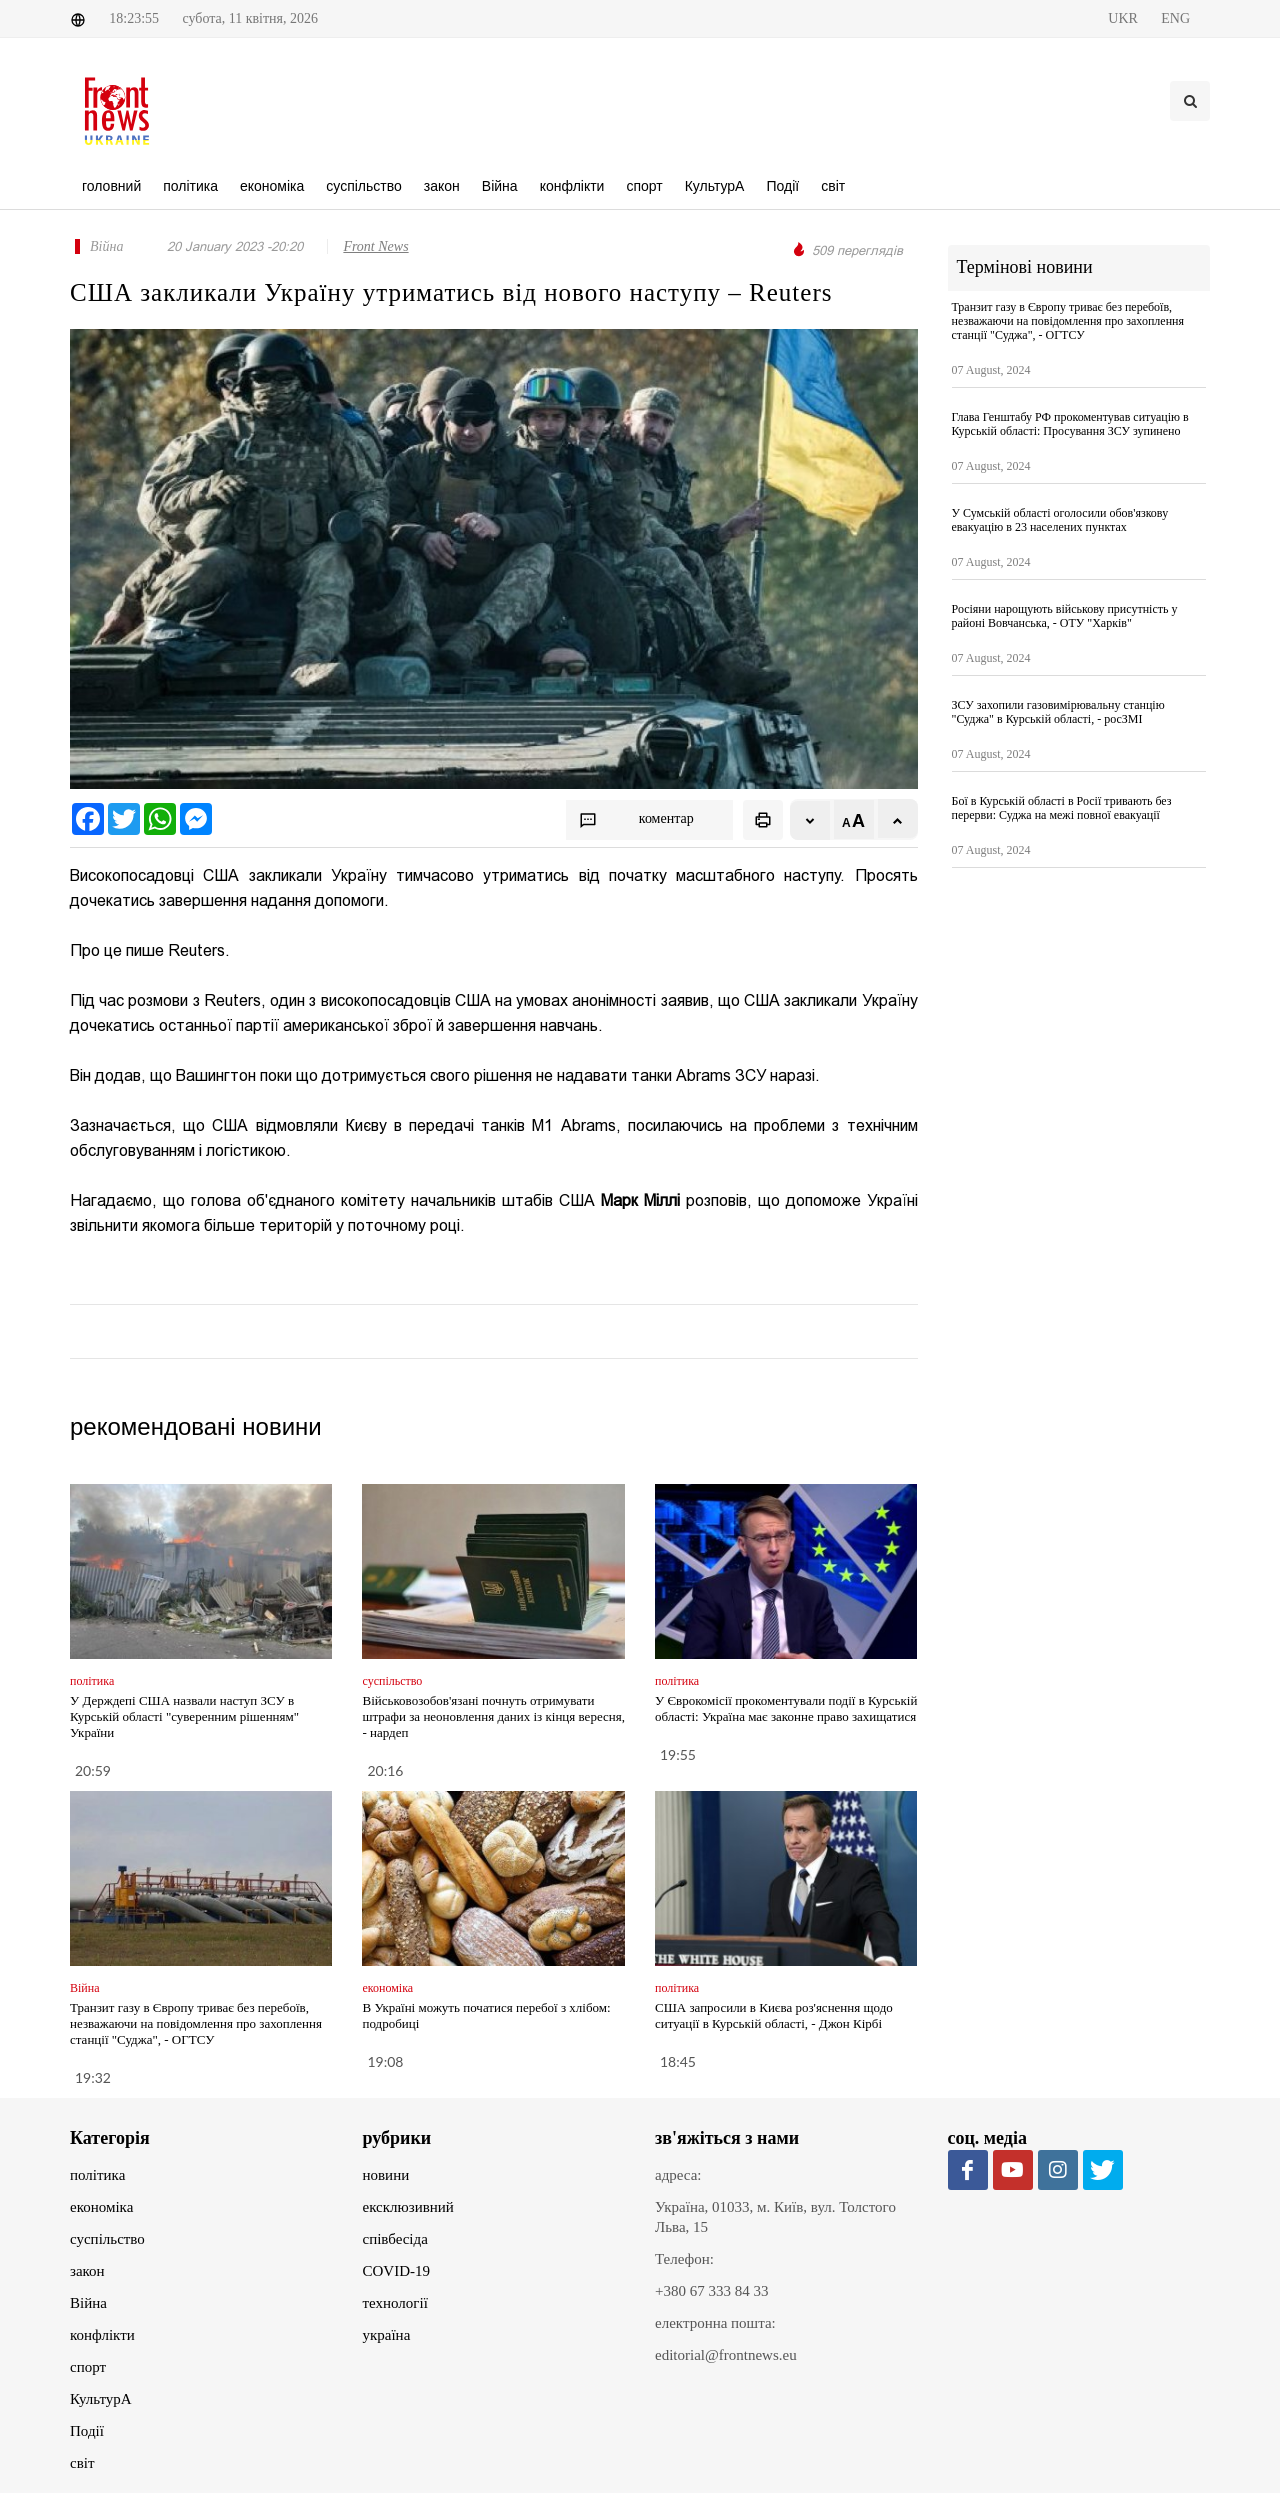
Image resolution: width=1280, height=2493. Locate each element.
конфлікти (102, 2335)
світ (82, 2463)
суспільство (107, 2239)
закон (87, 2271)
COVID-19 (397, 2271)
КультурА (101, 2399)
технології (395, 2303)
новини (386, 2175)
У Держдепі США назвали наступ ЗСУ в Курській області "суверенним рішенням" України (184, 1716)
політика (97, 2175)
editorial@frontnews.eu (726, 2355)
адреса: (678, 2175)
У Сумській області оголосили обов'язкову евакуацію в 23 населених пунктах (1060, 520)
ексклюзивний (408, 2207)
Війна (88, 2303)
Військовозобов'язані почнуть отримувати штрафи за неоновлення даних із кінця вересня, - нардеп (493, 1716)
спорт (88, 2367)
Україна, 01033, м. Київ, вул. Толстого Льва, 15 (775, 2217)
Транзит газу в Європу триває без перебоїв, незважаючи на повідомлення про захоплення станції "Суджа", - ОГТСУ (196, 2023)
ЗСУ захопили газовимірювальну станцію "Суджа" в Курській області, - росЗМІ (1058, 712)
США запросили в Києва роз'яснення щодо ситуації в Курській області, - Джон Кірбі (774, 2015)
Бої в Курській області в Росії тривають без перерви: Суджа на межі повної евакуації (1062, 808)
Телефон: (684, 2259)
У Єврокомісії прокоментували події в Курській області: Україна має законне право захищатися (786, 1708)
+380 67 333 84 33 (711, 2291)
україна (387, 2335)
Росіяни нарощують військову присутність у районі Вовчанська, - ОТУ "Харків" (1065, 616)
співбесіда (395, 2239)
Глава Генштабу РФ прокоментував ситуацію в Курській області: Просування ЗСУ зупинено (1070, 424)
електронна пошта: (715, 2323)
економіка (101, 2207)
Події (87, 2431)
